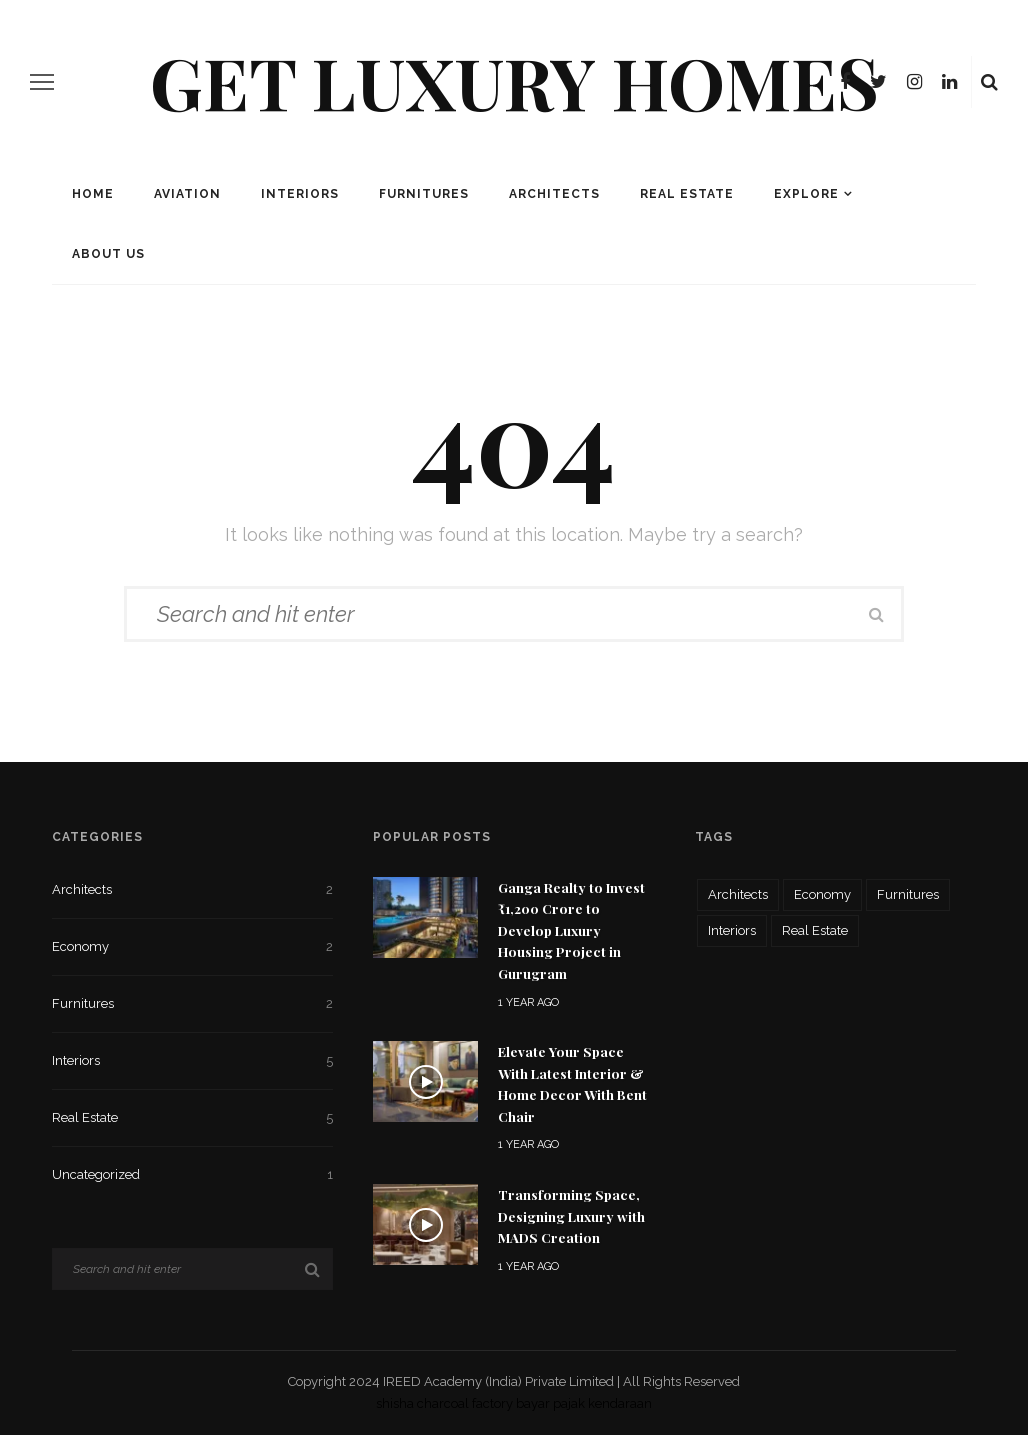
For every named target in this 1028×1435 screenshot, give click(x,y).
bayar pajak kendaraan (584, 1403)
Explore (806, 194)
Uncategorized (192, 1175)
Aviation (187, 194)
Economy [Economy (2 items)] (822, 894)
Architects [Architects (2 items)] (738, 894)
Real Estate (687, 194)
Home (93, 194)
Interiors (300, 194)
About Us (108, 254)
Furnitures (424, 194)
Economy (192, 947)
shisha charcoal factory (444, 1403)
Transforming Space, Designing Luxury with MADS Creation (571, 1215)
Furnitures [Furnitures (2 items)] (908, 894)
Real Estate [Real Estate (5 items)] (815, 930)
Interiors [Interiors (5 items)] (732, 930)
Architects (554, 194)
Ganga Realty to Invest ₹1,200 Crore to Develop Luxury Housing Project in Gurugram (571, 930)
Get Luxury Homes (514, 81)
